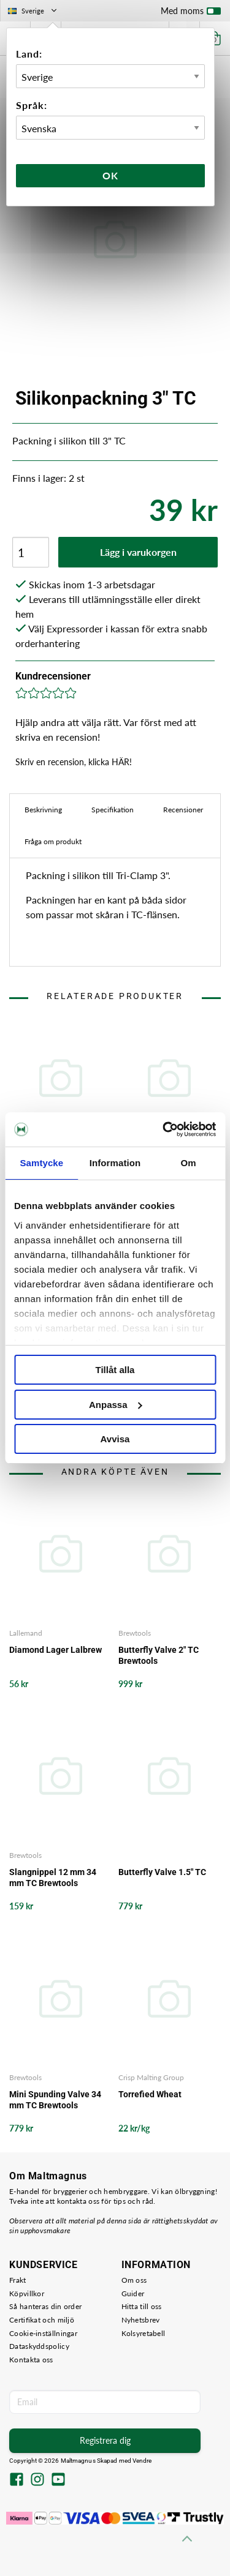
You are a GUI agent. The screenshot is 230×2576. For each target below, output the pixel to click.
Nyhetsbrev (140, 2319)
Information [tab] (115, 1163)
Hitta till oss (141, 2306)
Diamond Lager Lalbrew (55, 1650)
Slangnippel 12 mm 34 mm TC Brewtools (52, 1877)
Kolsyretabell (143, 2333)
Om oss (134, 2280)
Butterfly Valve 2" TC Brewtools (158, 1655)
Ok (110, 175)
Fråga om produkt (53, 841)
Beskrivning (43, 809)
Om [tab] (188, 1163)
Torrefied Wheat (150, 2094)
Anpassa (115, 1404)
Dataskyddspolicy (39, 2346)
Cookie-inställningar (43, 2333)
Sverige (33, 11)
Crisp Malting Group (151, 2077)
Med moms (191, 13)
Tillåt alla (115, 1370)
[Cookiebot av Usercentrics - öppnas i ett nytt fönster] (164, 1129)
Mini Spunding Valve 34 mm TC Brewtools (55, 2099)
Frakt (17, 2280)
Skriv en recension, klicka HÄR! (73, 762)
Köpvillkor (26, 2293)
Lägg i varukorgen (138, 552)
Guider (133, 2293)
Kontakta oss (31, 2359)
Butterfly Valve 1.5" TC (162, 1872)
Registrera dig (105, 2440)
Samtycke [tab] (41, 1163)
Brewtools (134, 1633)
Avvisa (115, 1439)
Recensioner (183, 809)
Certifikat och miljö (41, 2319)
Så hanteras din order (45, 2306)
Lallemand (25, 1633)
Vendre (142, 2460)
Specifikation (112, 809)
